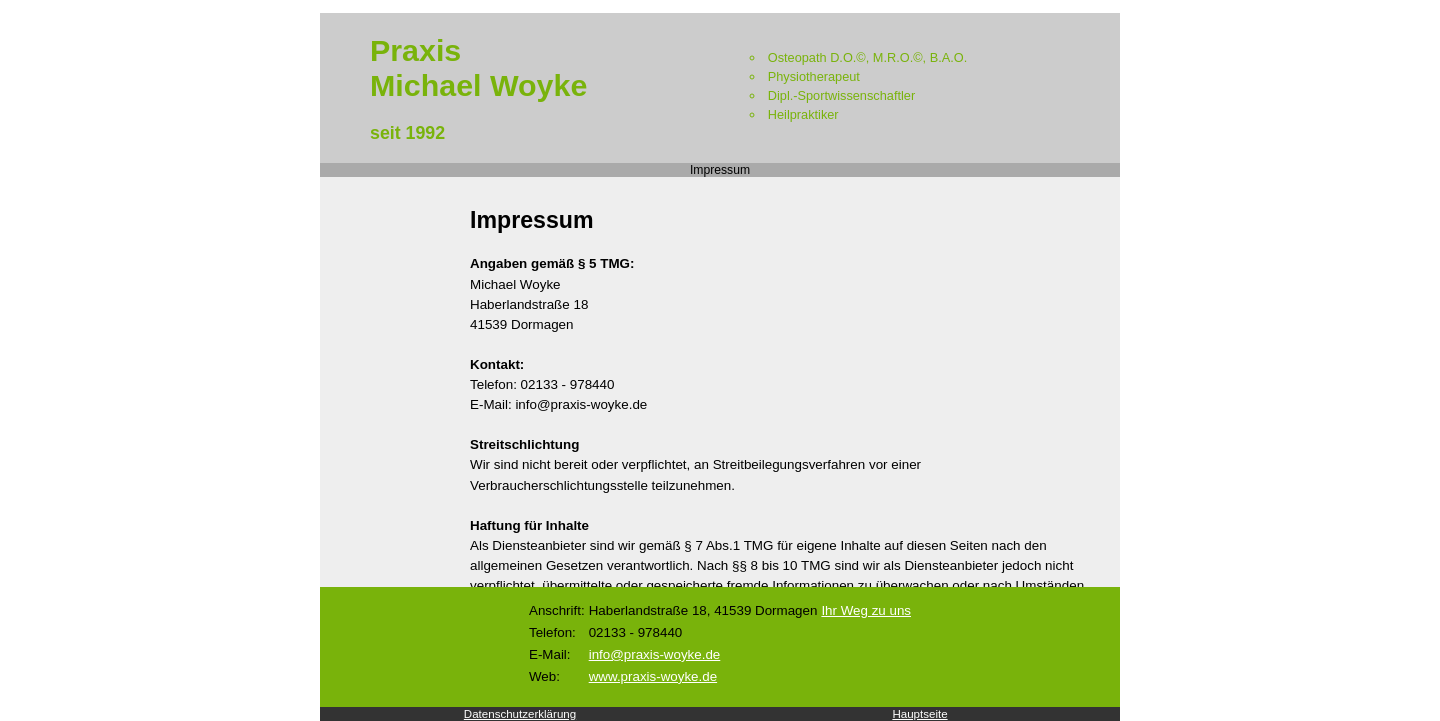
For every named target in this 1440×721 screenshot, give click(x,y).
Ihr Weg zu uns (866, 610)
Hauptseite (919, 714)
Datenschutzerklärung (520, 714)
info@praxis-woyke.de (655, 654)
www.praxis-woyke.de (653, 676)
